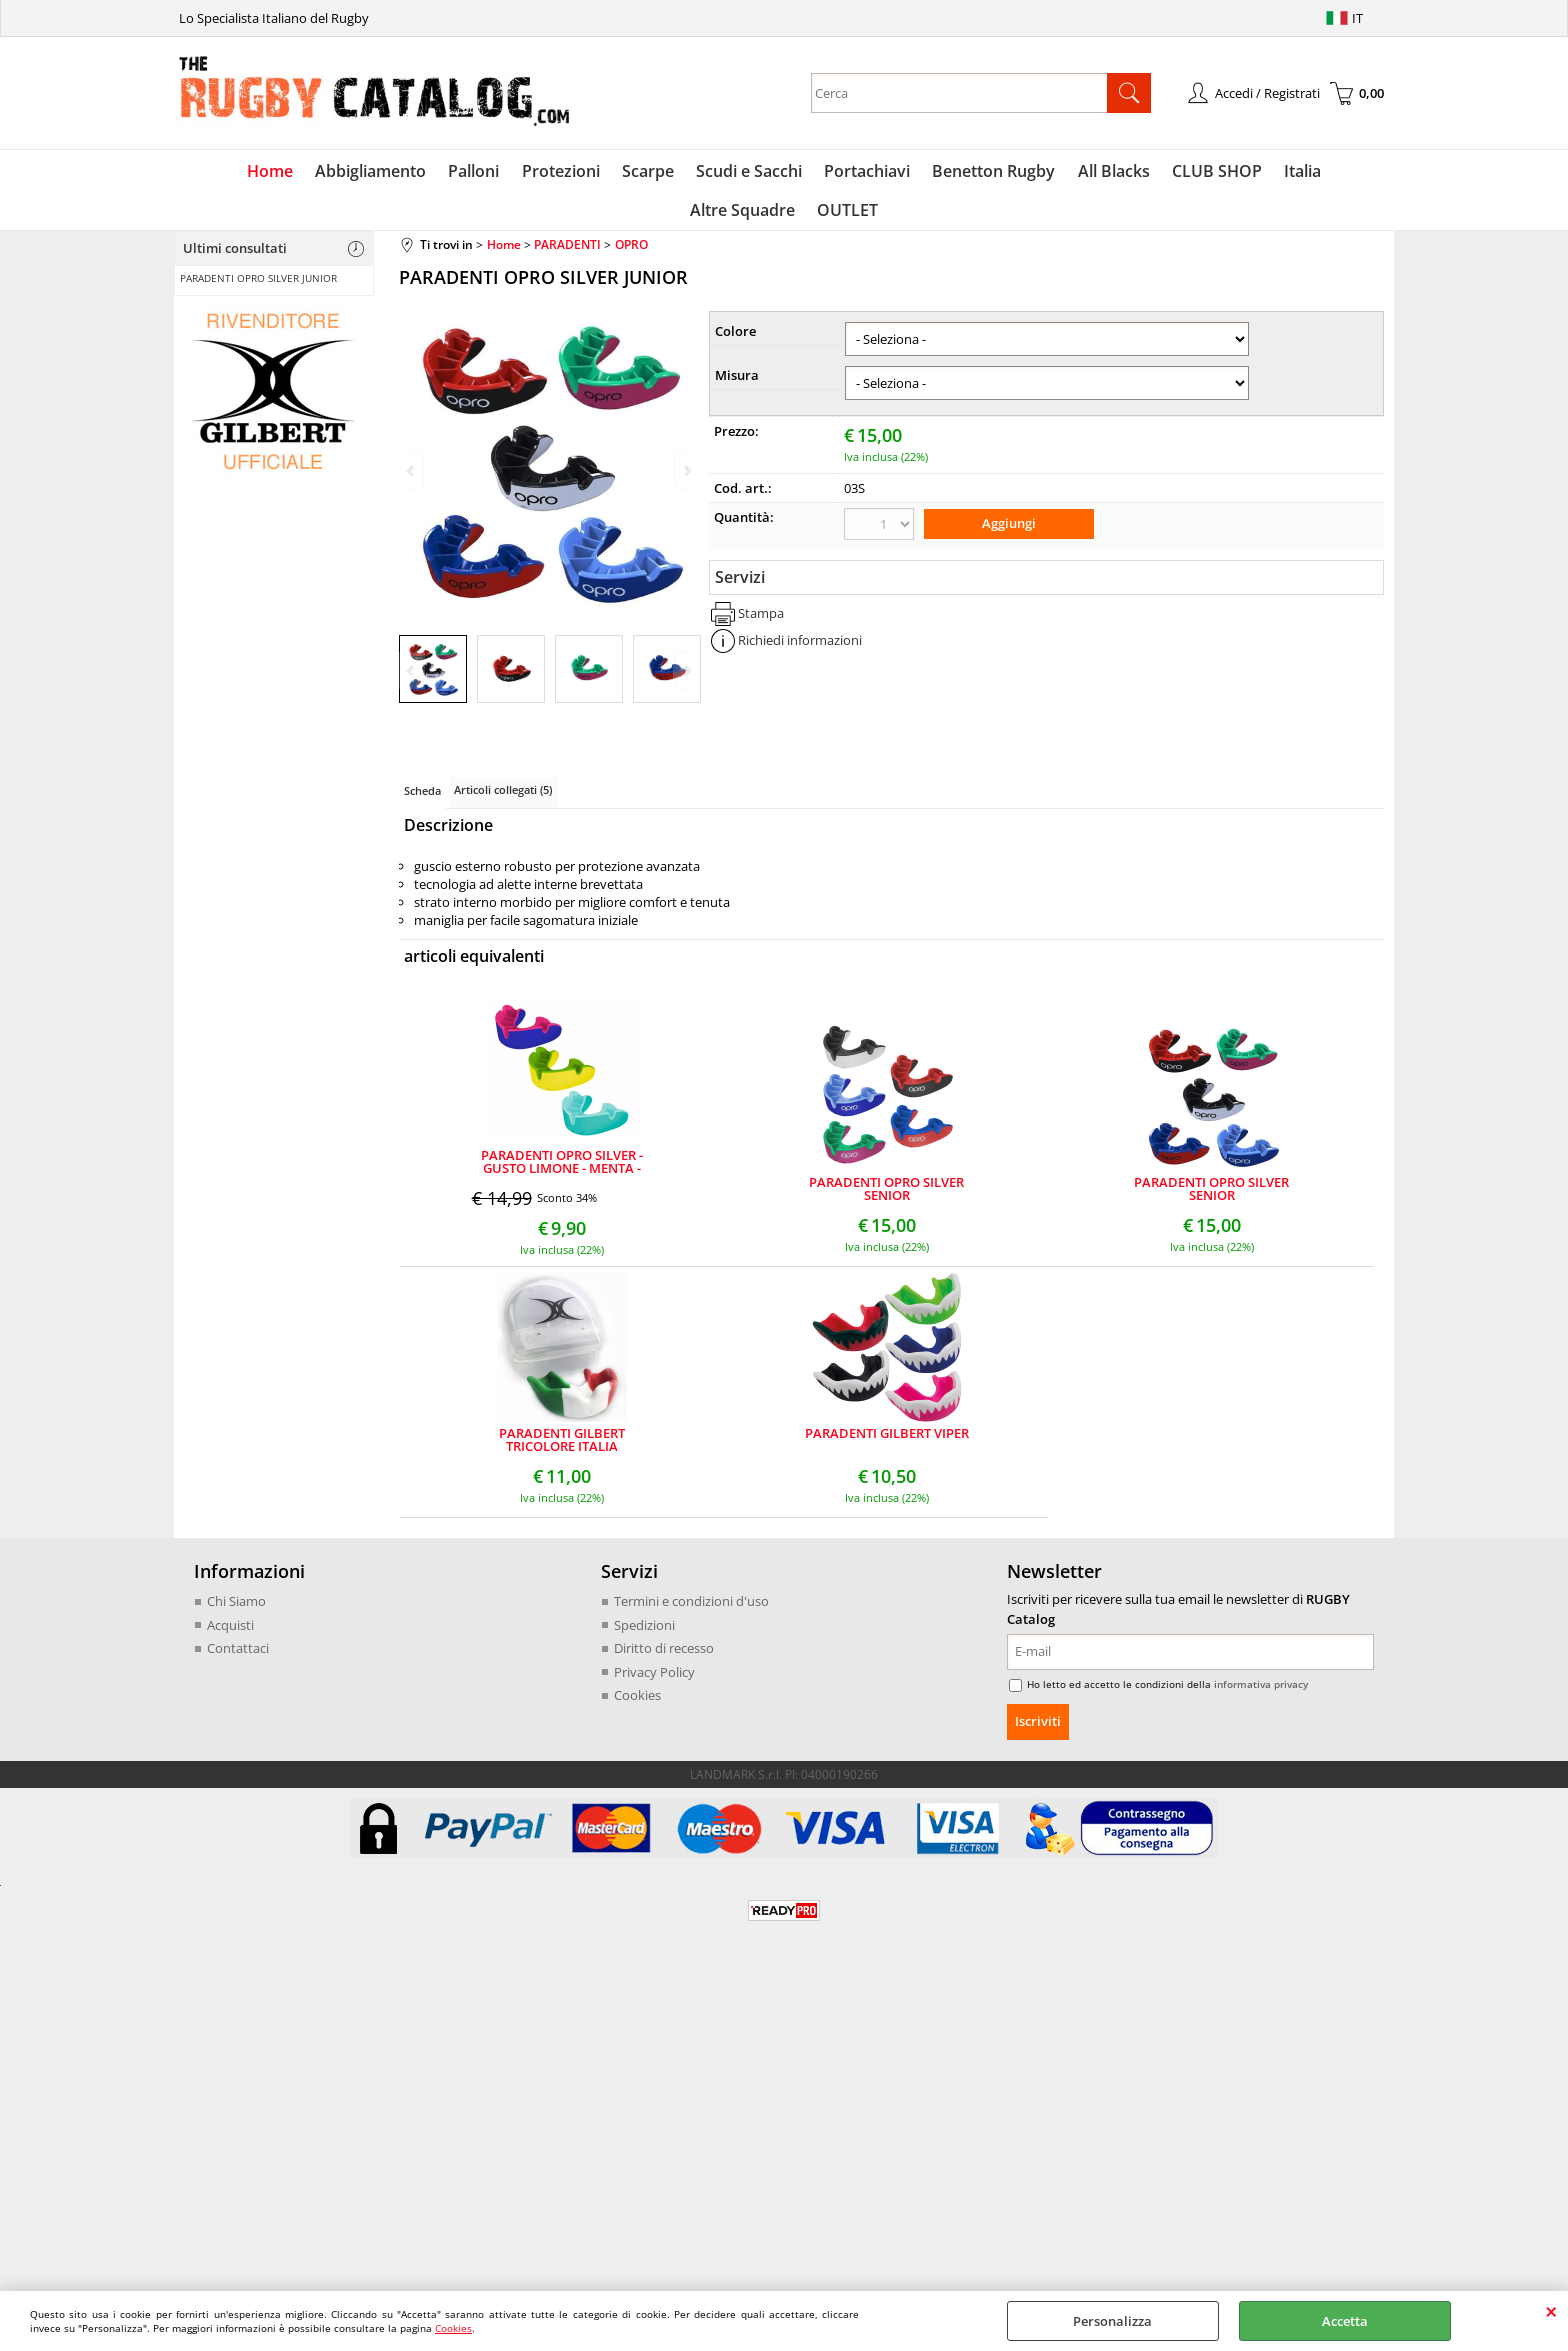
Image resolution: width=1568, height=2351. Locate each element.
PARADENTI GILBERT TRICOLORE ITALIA (562, 1449)
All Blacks (1045, 173)
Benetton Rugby (927, 173)
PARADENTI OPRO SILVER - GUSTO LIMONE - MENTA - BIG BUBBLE (562, 1171)
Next (686, 679)
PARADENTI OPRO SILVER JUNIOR (258, 287)
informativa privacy (1261, 1692)
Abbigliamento (317, 173)
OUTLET (784, 217)
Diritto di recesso (664, 1657)
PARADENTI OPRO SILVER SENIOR (886, 1198)
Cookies (453, 2328)
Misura (737, 384)
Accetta (1345, 2321)
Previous (412, 679)
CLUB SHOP (1146, 173)
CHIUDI (1551, 2311)
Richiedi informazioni (800, 648)
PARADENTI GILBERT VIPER (887, 1443)
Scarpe (588, 173)
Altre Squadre (1320, 173)
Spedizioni (644, 1633)
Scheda (422, 799)
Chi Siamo (236, 1610)
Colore (735, 340)
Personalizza (1112, 2321)
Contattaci (238, 1657)
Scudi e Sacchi (687, 173)
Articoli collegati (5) (503, 798)
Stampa (761, 620)
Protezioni (503, 173)
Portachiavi (803, 173)
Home (219, 173)
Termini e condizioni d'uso (691, 1610)
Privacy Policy (654, 1680)
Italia (1229, 173)
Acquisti (230, 1633)
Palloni (418, 173)
